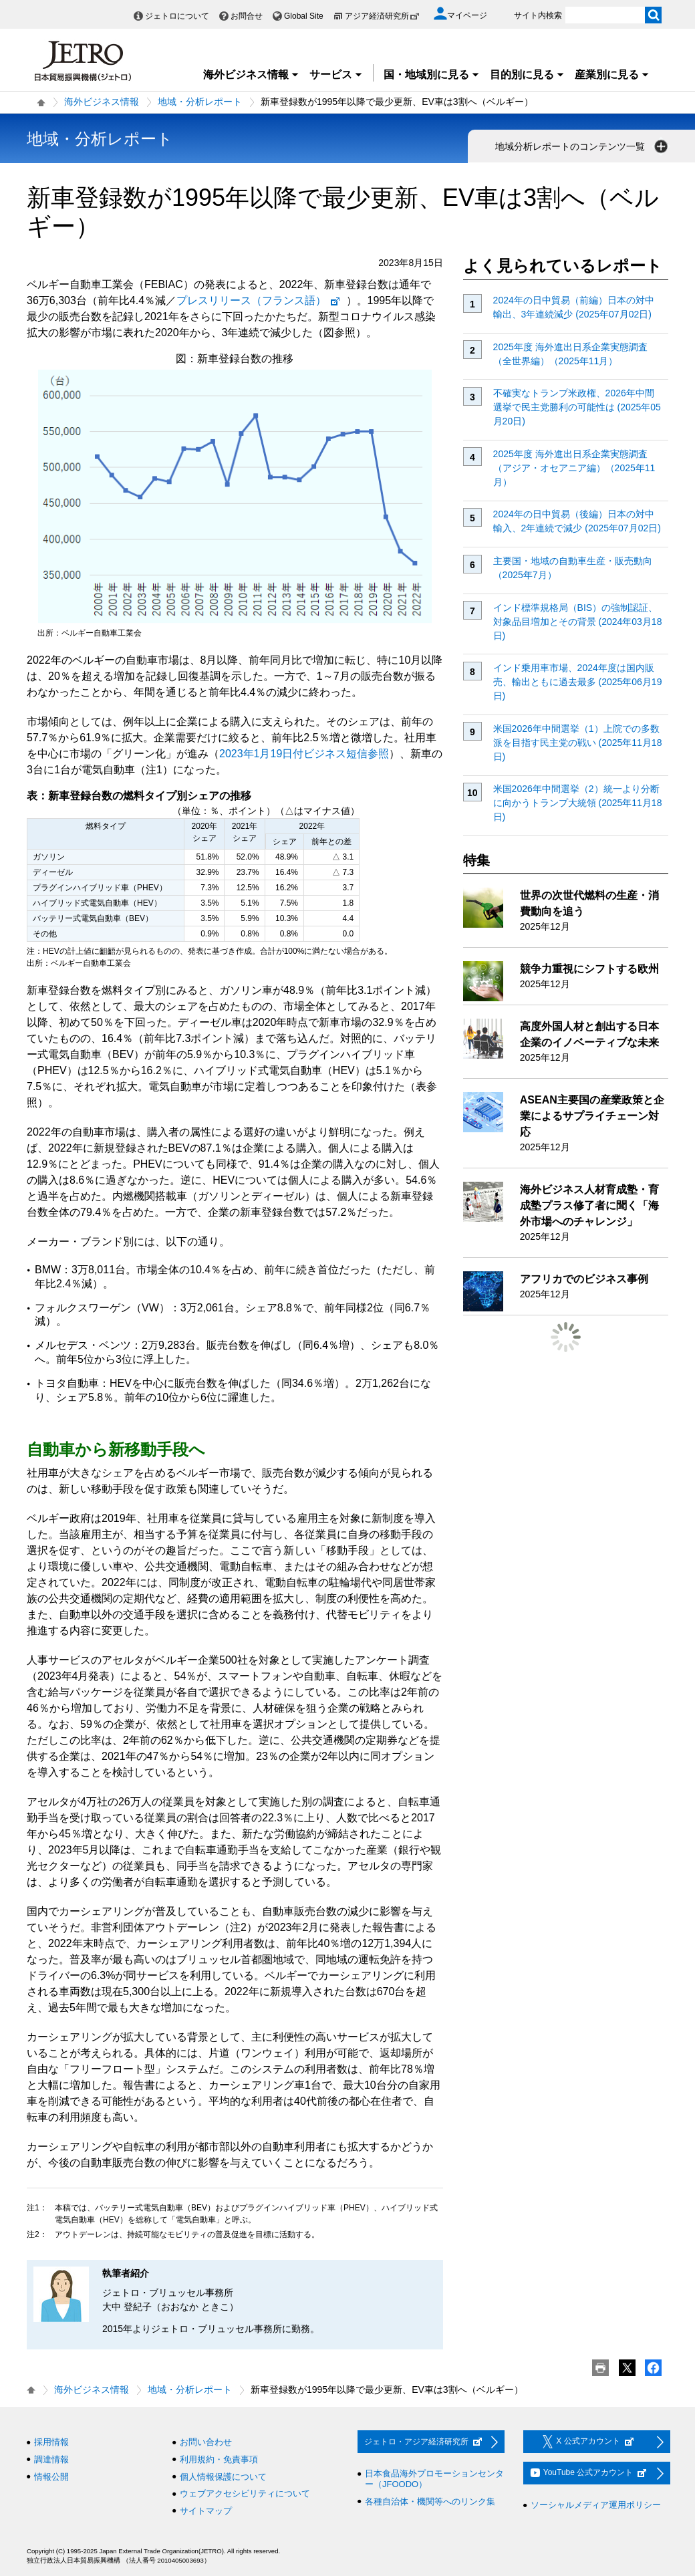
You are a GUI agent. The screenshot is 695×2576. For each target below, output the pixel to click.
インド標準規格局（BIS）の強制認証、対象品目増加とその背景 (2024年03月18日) (577, 621)
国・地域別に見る (432, 74)
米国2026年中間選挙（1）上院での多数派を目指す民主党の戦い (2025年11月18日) (577, 742)
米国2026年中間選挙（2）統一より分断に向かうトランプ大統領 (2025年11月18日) (577, 802)
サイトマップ (206, 2511)
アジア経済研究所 (382, 16)
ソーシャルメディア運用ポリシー (596, 2505)
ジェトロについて (177, 16)
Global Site (303, 16)
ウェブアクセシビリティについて (245, 2493)
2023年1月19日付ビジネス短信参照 (304, 753)
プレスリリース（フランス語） (258, 300)
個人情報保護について (223, 2477)
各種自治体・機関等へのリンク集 (430, 2501)
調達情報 (51, 2459)
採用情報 (51, 2442)
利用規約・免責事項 (219, 2459)
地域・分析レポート (200, 101)
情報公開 (51, 2477)
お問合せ (247, 16)
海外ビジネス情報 (251, 74)
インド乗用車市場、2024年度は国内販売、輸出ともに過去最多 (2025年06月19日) (577, 681)
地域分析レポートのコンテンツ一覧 (582, 146)
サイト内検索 (538, 15)
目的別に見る (527, 74)
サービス (336, 74)
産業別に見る (612, 74)
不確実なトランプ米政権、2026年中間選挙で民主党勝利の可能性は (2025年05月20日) (577, 407)
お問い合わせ (206, 2442)
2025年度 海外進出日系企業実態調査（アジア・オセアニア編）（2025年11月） (574, 467)
